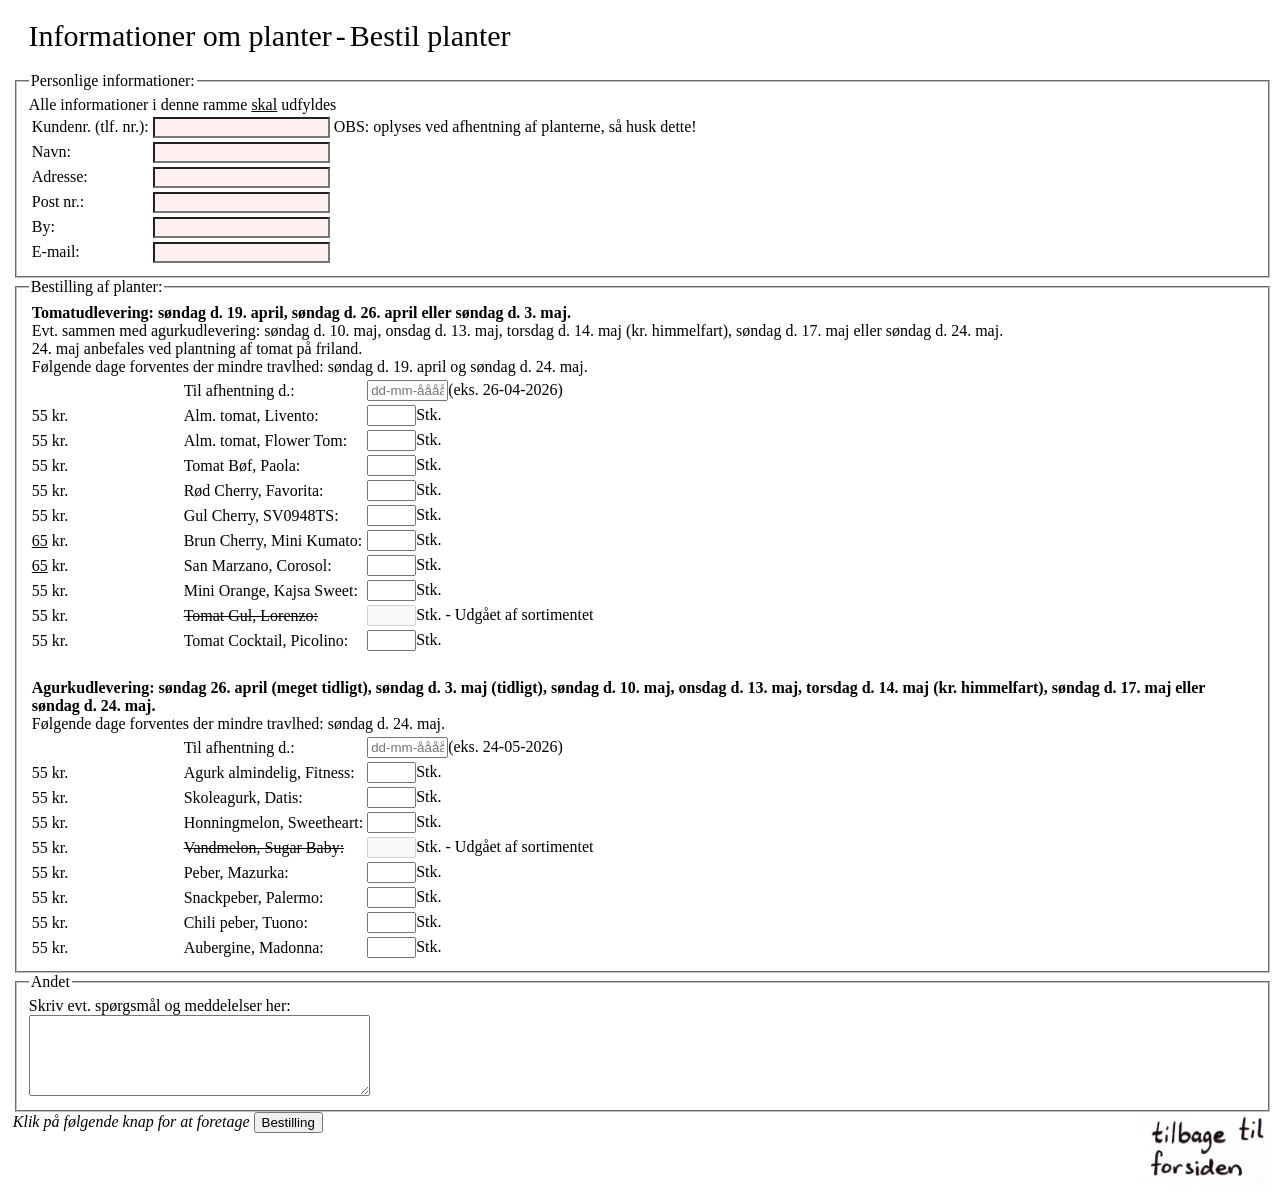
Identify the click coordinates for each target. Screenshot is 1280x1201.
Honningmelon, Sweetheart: (274, 822)
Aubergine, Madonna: (254, 947)
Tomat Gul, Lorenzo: (251, 615)
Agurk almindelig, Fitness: (269, 772)
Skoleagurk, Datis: (243, 797)
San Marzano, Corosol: (258, 565)
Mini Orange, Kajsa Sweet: (271, 590)
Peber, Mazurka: (236, 872)
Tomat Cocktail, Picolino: (266, 640)
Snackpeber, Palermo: (254, 897)
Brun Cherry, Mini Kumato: (273, 540)
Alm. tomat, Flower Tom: (265, 440)
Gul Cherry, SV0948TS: (261, 515)
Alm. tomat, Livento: (251, 415)
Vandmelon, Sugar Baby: (264, 847)
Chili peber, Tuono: (246, 922)
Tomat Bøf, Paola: (242, 465)
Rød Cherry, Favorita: (254, 490)
